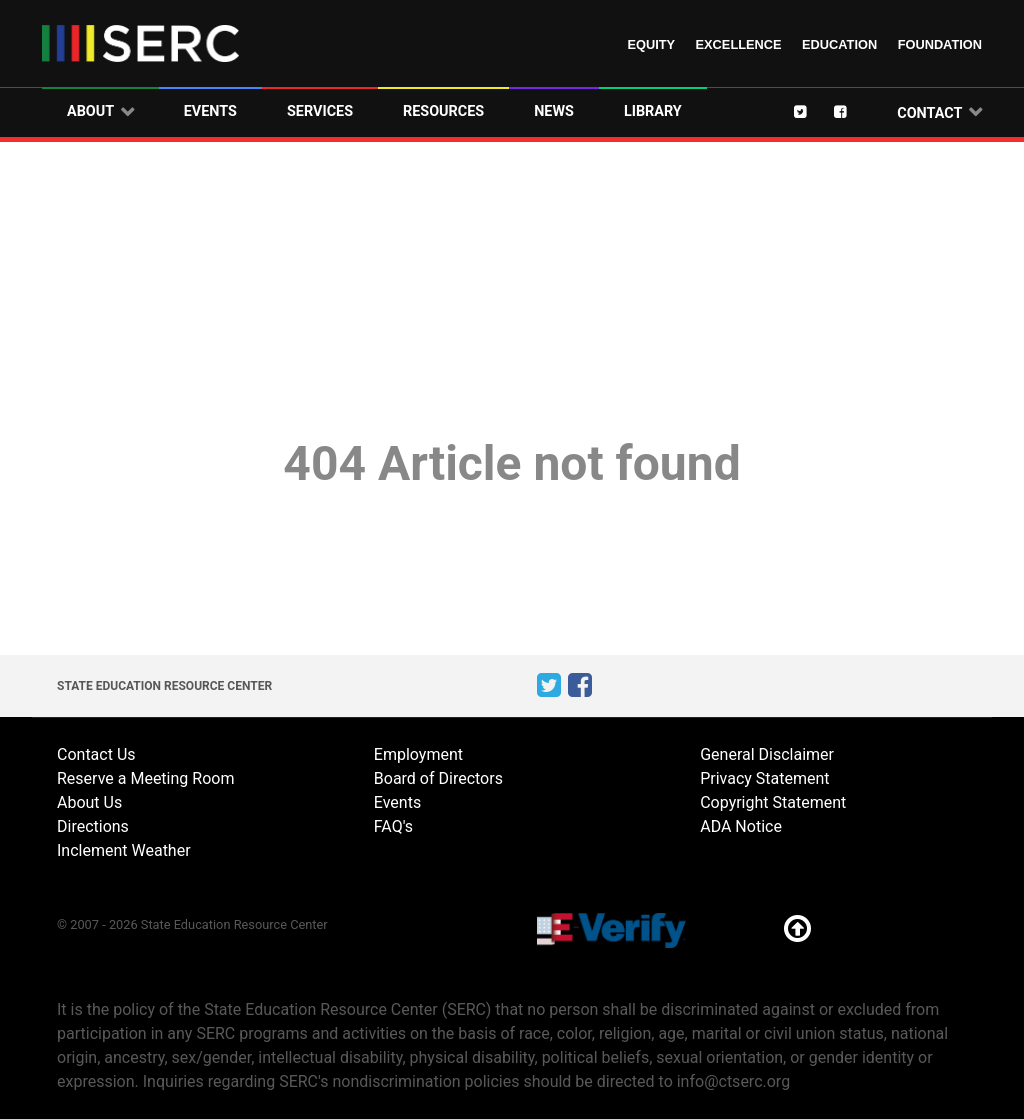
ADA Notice (741, 826)
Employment (418, 754)
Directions (93, 826)
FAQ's (393, 826)
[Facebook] (854, 111)
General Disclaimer (767, 754)
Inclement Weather (124, 850)
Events (397, 802)
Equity (651, 44)
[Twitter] (814, 111)
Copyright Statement (773, 802)
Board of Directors (438, 778)
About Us (89, 802)
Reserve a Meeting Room (145, 778)
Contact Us (96, 754)
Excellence (739, 44)
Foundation (940, 44)
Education (839, 44)
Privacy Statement (764, 778)
